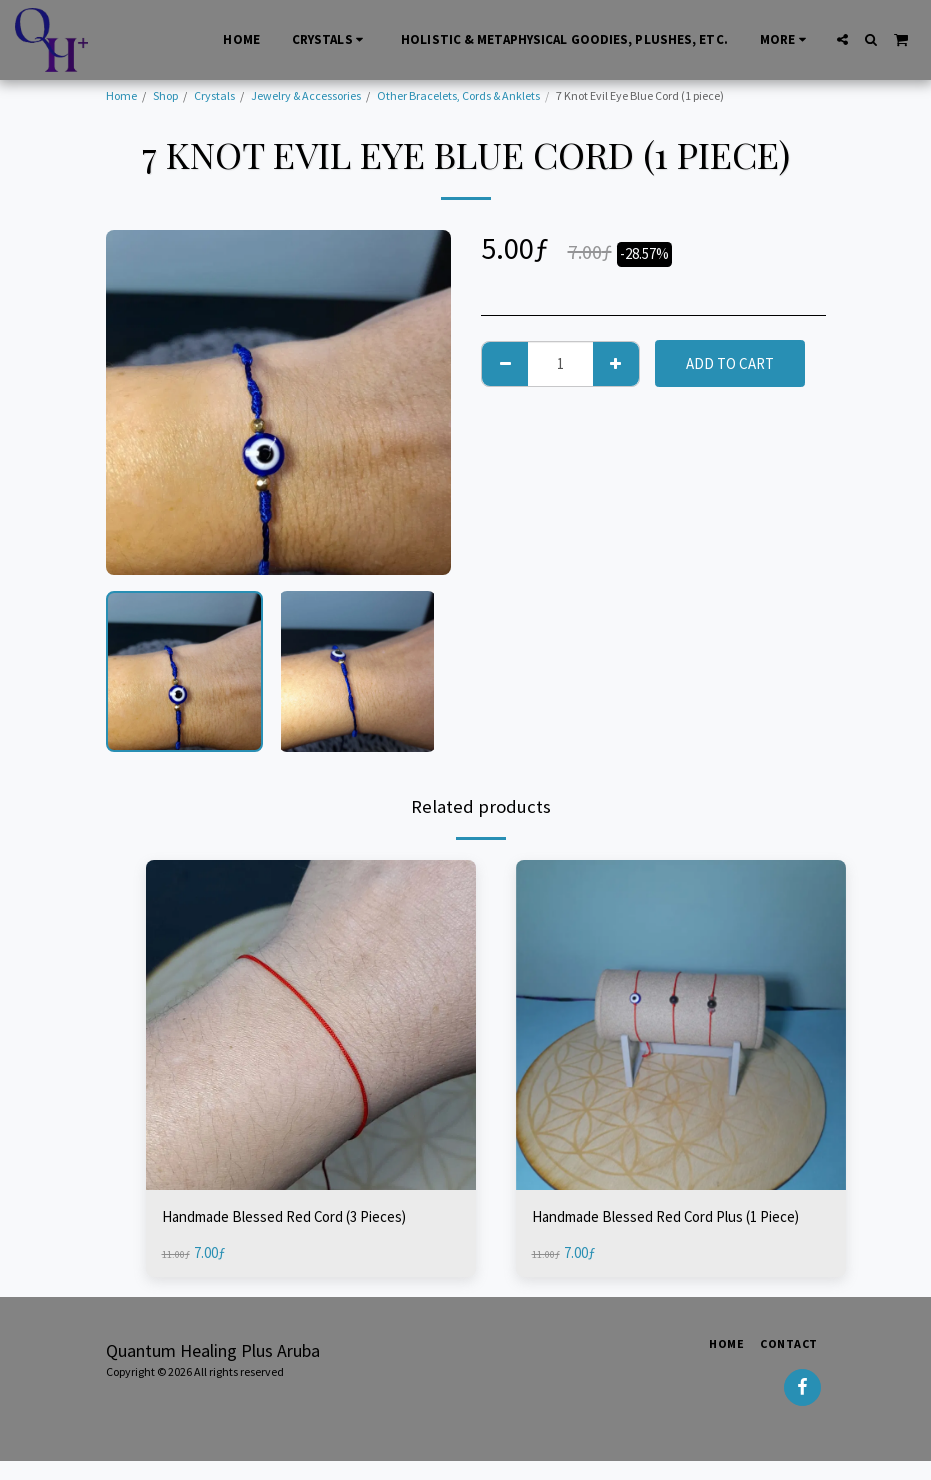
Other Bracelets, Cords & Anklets (458, 95)
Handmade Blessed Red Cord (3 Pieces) (285, 1216)
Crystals (214, 95)
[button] (842, 39)
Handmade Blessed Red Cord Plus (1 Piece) (666, 1216)
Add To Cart (730, 363)
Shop (165, 95)
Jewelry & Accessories (306, 95)
